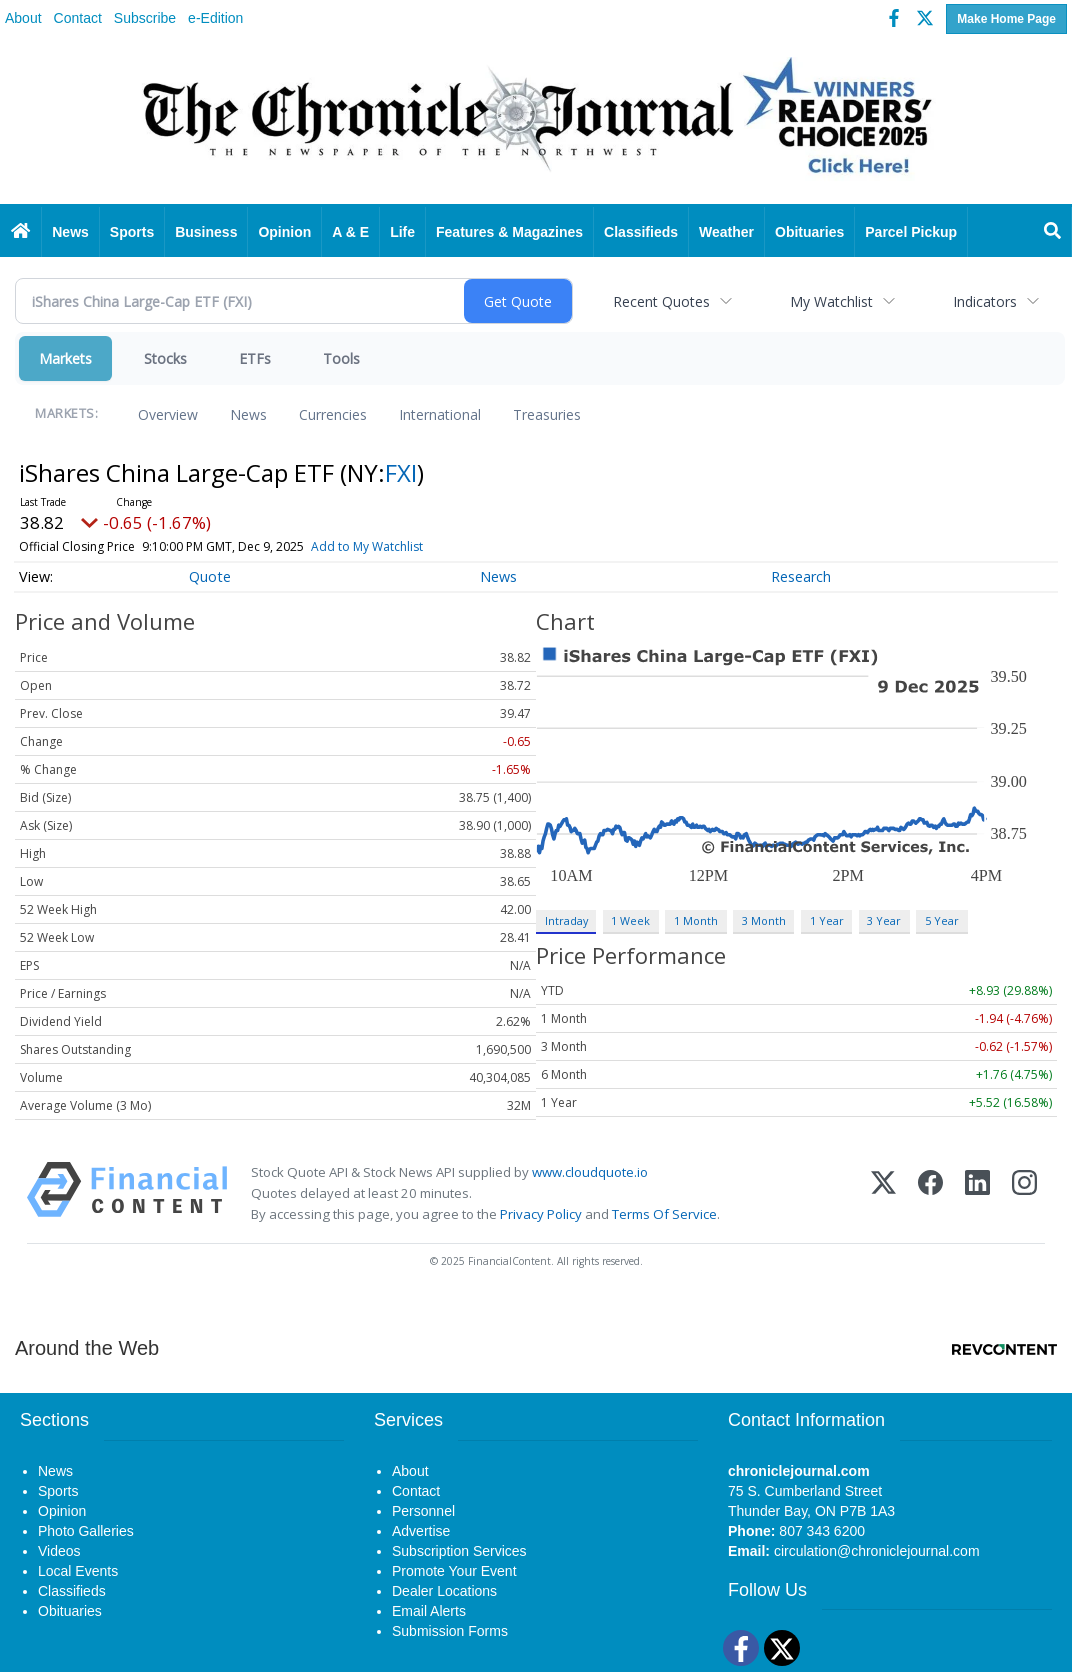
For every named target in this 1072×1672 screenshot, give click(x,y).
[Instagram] (1024, 1193)
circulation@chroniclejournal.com (877, 1551)
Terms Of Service (664, 1214)
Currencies (333, 414)
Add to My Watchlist (367, 546)
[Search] (1053, 232)
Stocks (165, 358)
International (440, 414)
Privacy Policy (541, 1214)
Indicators (985, 301)
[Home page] (536, 122)
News (248, 414)
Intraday (566, 920)
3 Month (764, 920)
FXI (401, 472)
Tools (341, 358)
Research (801, 576)
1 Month (696, 920)
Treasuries (547, 414)
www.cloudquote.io (590, 1172)
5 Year (942, 920)
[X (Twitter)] (883, 1193)
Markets (65, 358)
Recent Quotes (661, 301)
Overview (168, 414)
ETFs (255, 358)
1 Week (630, 920)
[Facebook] (930, 1193)
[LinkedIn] (977, 1193)
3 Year (884, 920)
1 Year (827, 920)
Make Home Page (1006, 19)
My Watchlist (831, 301)
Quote (210, 576)
